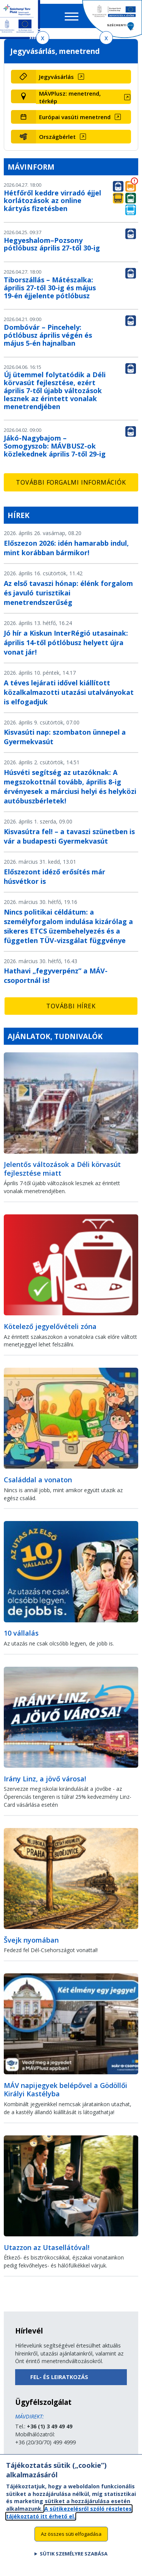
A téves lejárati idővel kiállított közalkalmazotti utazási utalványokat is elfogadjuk (69, 692)
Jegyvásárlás (56, 76)
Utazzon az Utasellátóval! (46, 2247)
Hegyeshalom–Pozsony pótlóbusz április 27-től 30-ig (52, 244)
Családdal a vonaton (38, 1479)
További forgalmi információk (71, 482)
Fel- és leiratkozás (59, 2377)
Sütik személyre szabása (74, 2560)
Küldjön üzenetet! (36, 2457)
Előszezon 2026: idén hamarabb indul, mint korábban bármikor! (66, 548)
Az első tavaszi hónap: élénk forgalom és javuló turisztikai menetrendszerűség (68, 593)
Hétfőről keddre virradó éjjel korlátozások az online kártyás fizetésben (52, 200)
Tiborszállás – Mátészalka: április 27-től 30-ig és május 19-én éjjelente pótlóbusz (50, 287)
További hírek (70, 1006)
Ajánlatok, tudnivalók (55, 1036)
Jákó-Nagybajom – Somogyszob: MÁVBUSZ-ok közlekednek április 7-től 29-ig (55, 445)
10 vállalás (21, 1633)
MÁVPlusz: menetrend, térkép (70, 97)
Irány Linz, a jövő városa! (45, 1778)
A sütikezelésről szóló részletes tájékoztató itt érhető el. (69, 2519)
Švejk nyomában (31, 1940)
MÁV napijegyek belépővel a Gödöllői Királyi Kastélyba (65, 2090)
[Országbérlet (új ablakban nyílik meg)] (84, 137)
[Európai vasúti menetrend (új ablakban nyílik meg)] (84, 117)
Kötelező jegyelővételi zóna (50, 1326)
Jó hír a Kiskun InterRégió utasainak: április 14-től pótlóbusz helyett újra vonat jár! (66, 642)
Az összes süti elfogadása (71, 2540)
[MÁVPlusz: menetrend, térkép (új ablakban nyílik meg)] (84, 97)
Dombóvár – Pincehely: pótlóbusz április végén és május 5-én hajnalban (48, 335)
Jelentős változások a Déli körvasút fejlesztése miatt (62, 1169)
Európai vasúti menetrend (75, 117)
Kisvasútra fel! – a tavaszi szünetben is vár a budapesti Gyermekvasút (69, 836)
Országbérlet (57, 136)
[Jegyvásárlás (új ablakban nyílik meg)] (84, 77)
